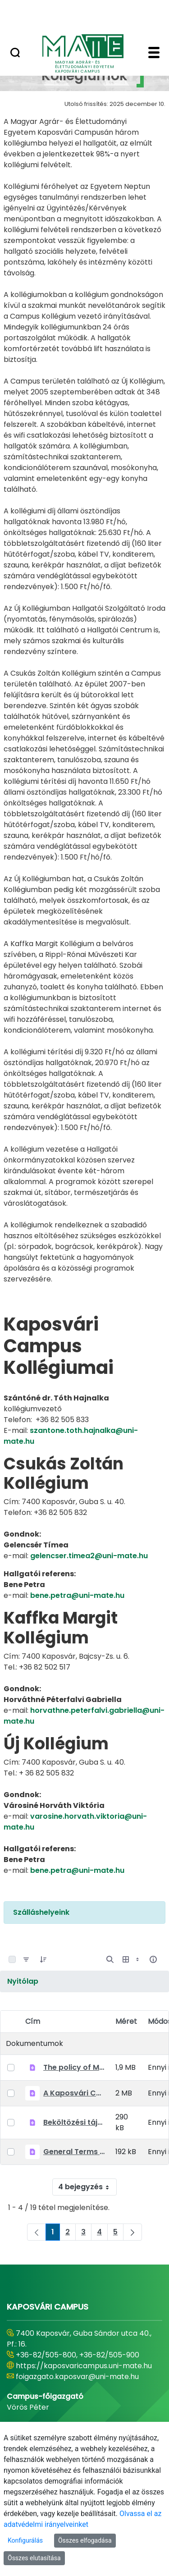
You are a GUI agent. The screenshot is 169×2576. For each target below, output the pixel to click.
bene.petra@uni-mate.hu (77, 1595)
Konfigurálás (25, 2540)
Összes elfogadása (85, 2540)
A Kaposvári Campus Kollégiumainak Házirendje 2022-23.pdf (74, 2093)
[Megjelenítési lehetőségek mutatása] (131, 1959)
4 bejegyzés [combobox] (87, 2187)
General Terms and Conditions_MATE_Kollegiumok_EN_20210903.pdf (74, 2151)
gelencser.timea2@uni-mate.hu (89, 1556)
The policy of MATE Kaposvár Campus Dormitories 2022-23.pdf (74, 2067)
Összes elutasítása (34, 2558)
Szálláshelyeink (41, 1912)
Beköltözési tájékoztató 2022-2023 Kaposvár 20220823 (74, 2122)
